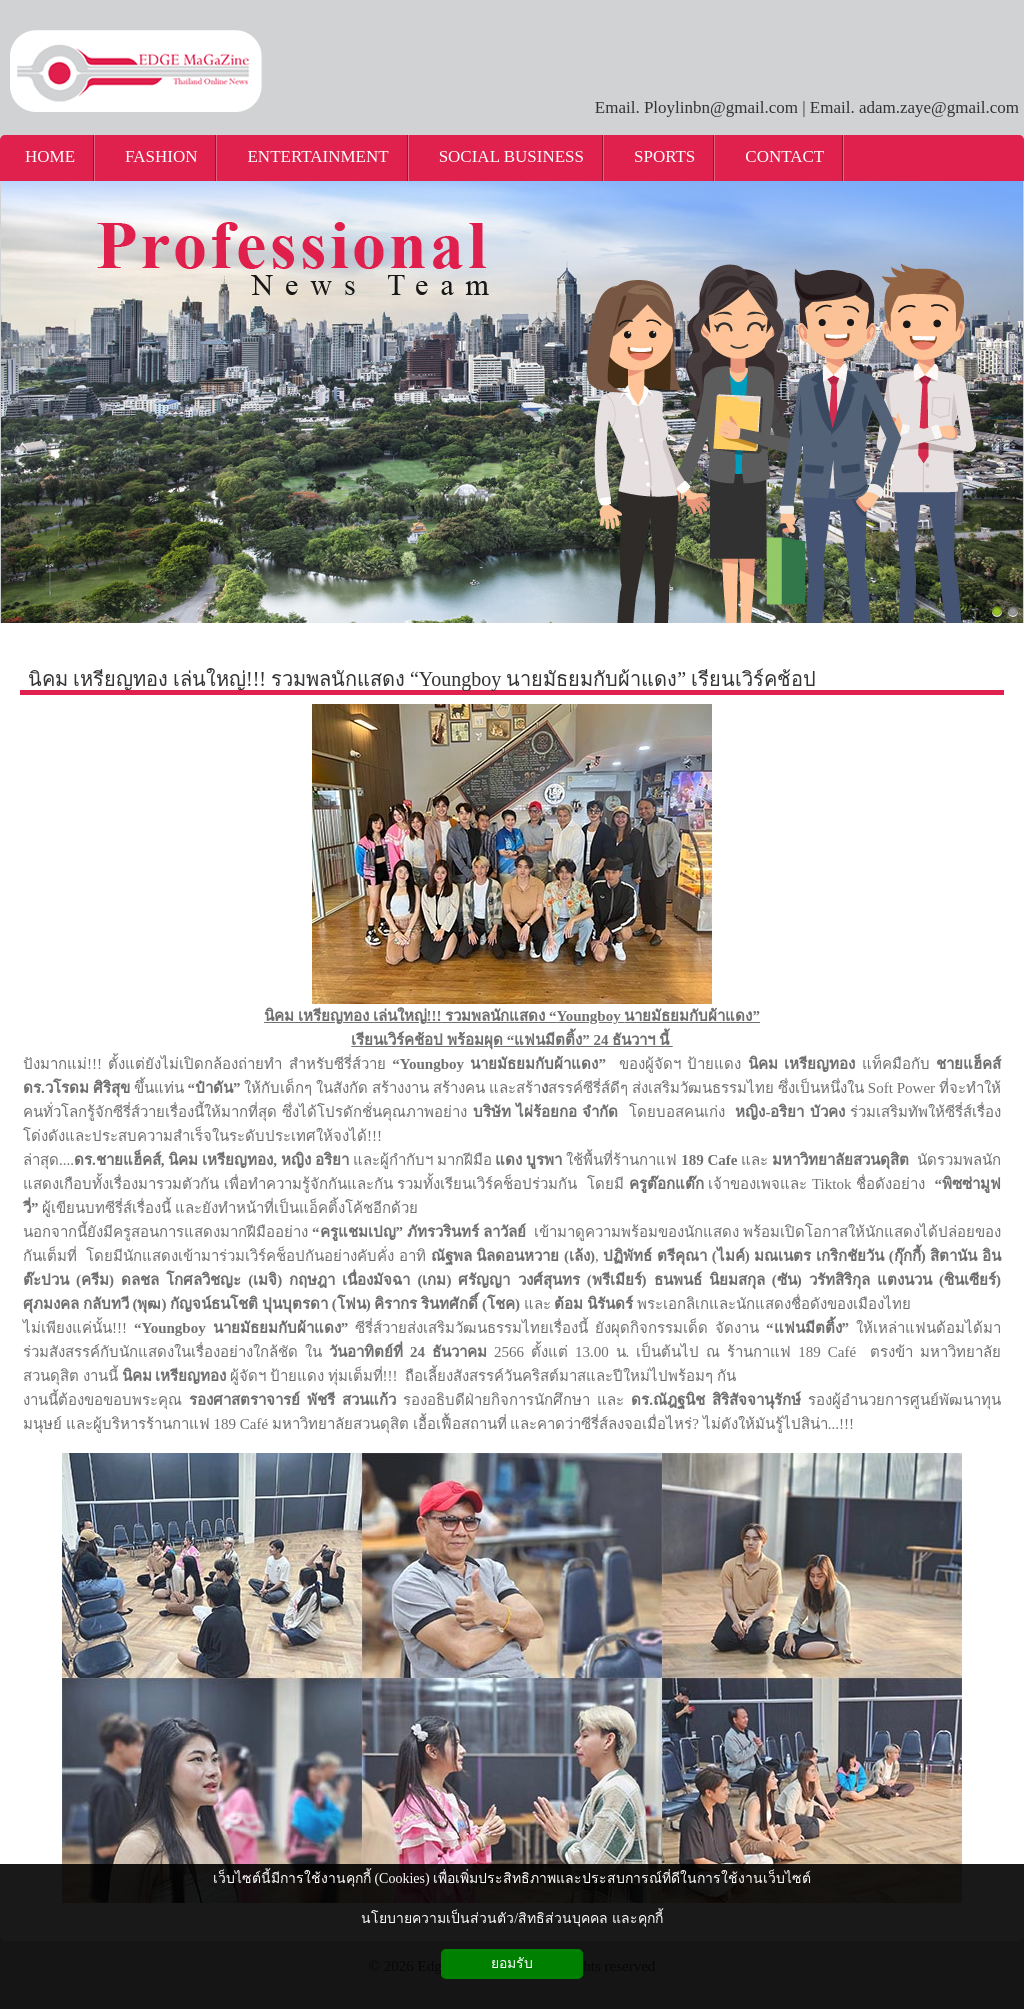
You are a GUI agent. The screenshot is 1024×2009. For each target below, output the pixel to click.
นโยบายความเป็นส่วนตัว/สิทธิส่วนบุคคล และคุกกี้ (511, 1918)
